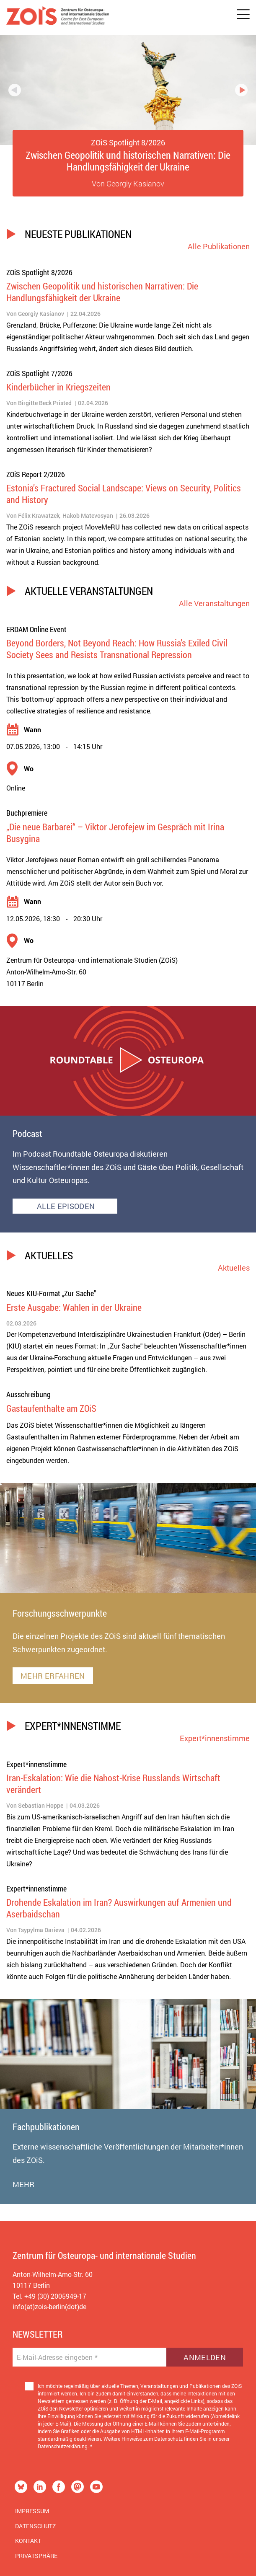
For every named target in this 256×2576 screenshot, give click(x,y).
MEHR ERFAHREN (53, 1676)
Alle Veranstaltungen (214, 603)
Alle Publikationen (219, 246)
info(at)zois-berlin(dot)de (49, 2306)
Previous (14, 90)
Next (241, 90)
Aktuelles (234, 1268)
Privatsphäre (36, 2556)
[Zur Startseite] (57, 17)
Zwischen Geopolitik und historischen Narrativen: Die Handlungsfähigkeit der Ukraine (128, 160)
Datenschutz (35, 2526)
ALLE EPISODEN (65, 1206)
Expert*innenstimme (215, 1738)
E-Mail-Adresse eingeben (57, 2357)
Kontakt (28, 2541)
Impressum (32, 2511)
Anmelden (205, 2357)
